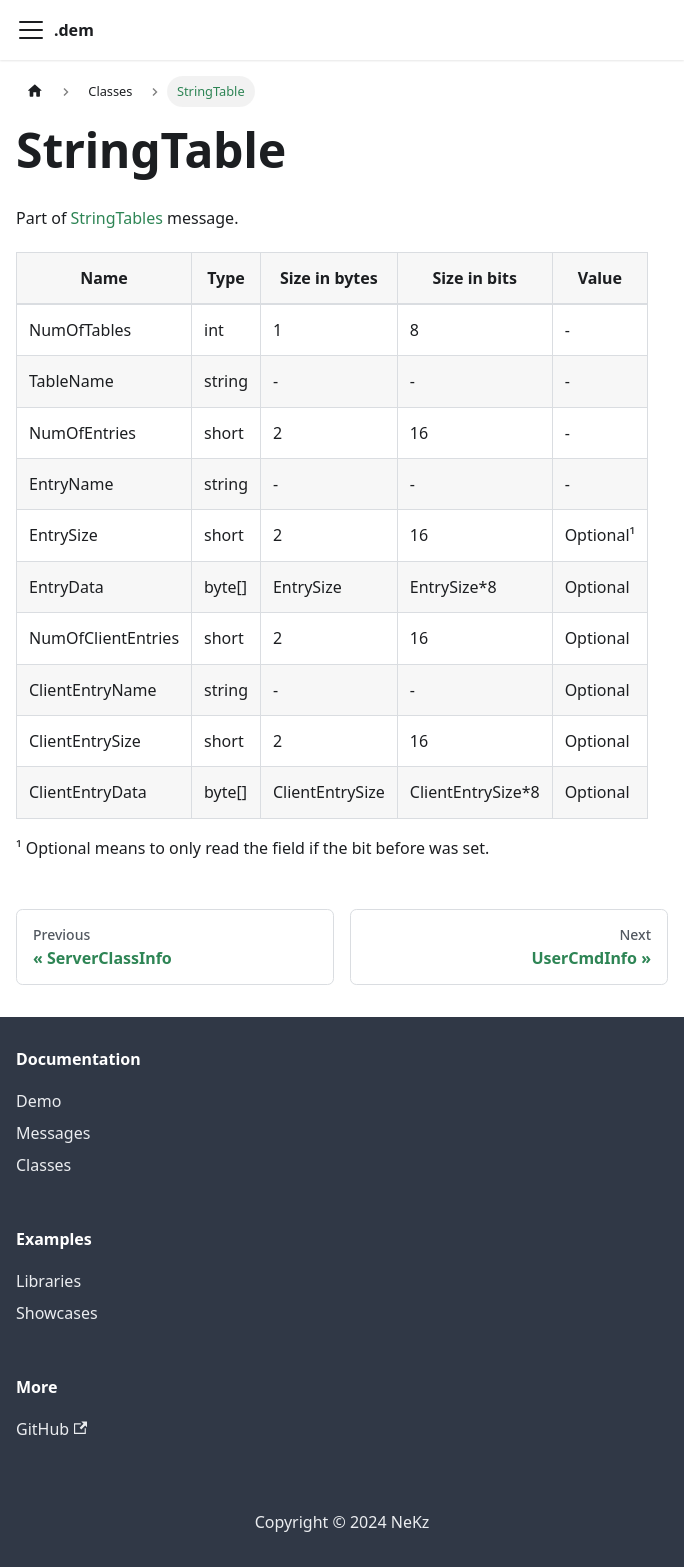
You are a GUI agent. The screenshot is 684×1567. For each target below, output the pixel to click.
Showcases (57, 1313)
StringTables (117, 218)
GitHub (51, 1429)
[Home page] (35, 91)
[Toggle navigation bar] (31, 30)
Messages (53, 1133)
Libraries (48, 1281)
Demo (38, 1101)
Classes (43, 1165)
